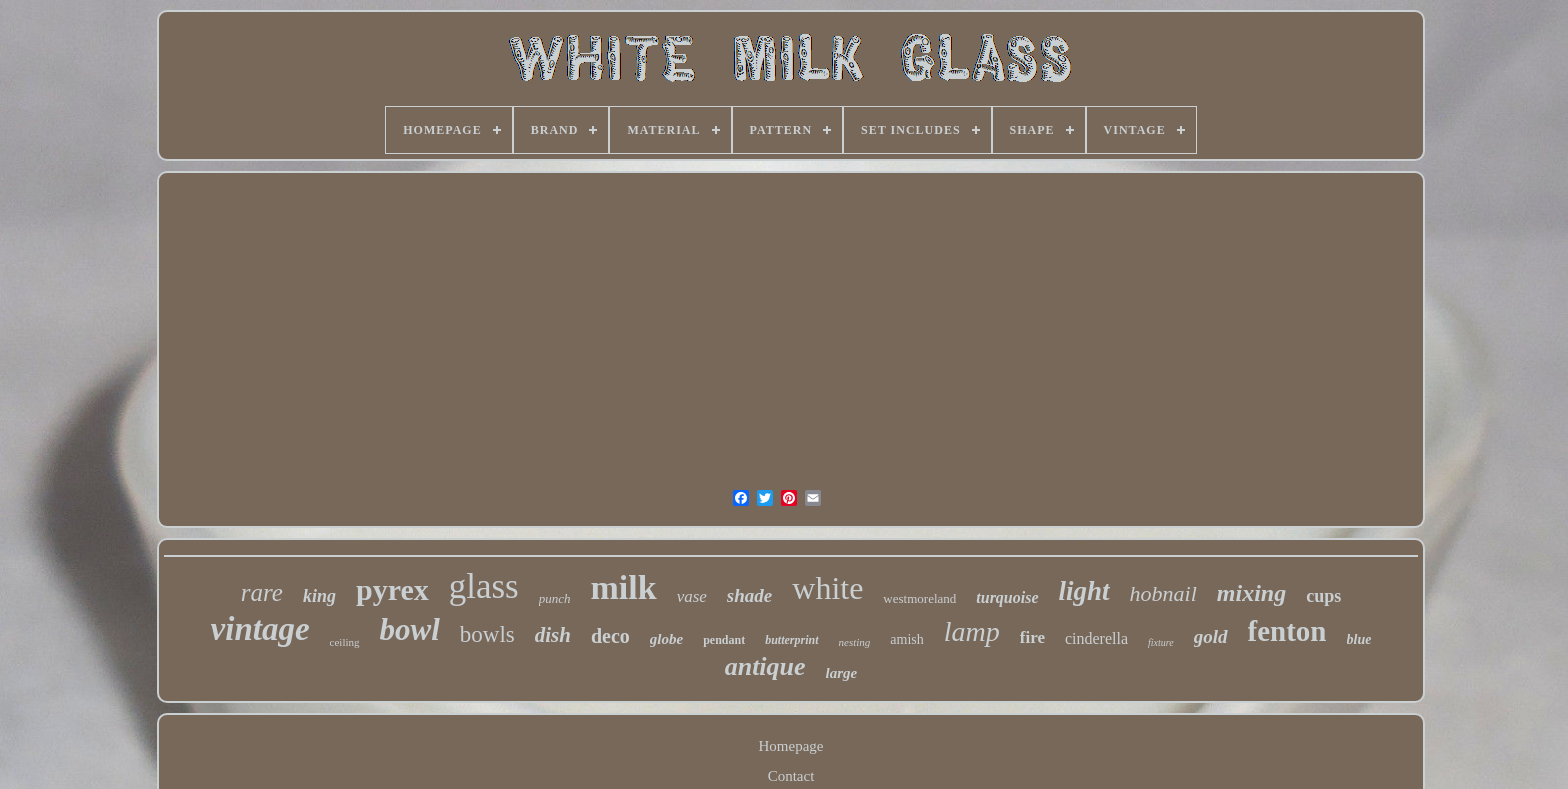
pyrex (392, 589)
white (827, 588)
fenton (1287, 631)
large (842, 673)
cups (1323, 596)
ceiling (345, 642)
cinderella (1096, 638)
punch (555, 598)
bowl (410, 629)
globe (666, 639)
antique (765, 666)
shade (749, 595)
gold (1211, 636)
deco (610, 636)
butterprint (791, 640)
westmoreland (919, 598)
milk (624, 587)
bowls (487, 634)
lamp (972, 631)
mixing (1251, 593)
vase (692, 596)
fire (1032, 637)
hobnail (1163, 593)
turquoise (1007, 597)
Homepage (791, 746)
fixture (1161, 642)
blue (1359, 639)
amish (906, 639)
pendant (724, 640)
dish (553, 635)
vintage (260, 629)
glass (484, 586)
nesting (855, 642)
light (1084, 591)
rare (262, 592)
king (319, 596)
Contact (791, 776)
